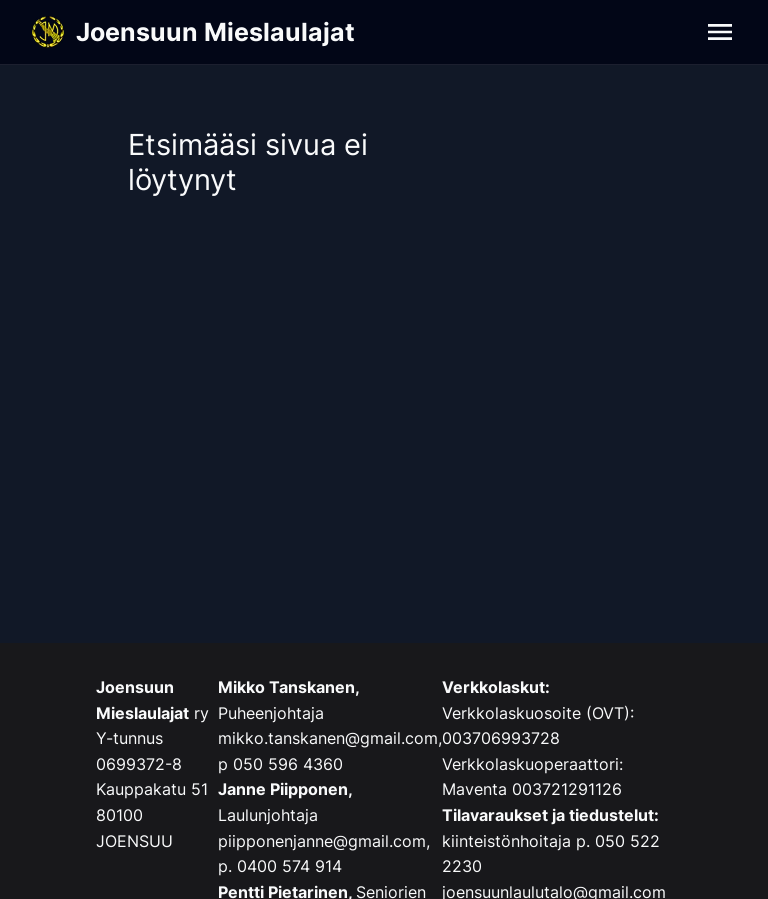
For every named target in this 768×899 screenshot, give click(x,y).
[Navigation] (720, 32)
